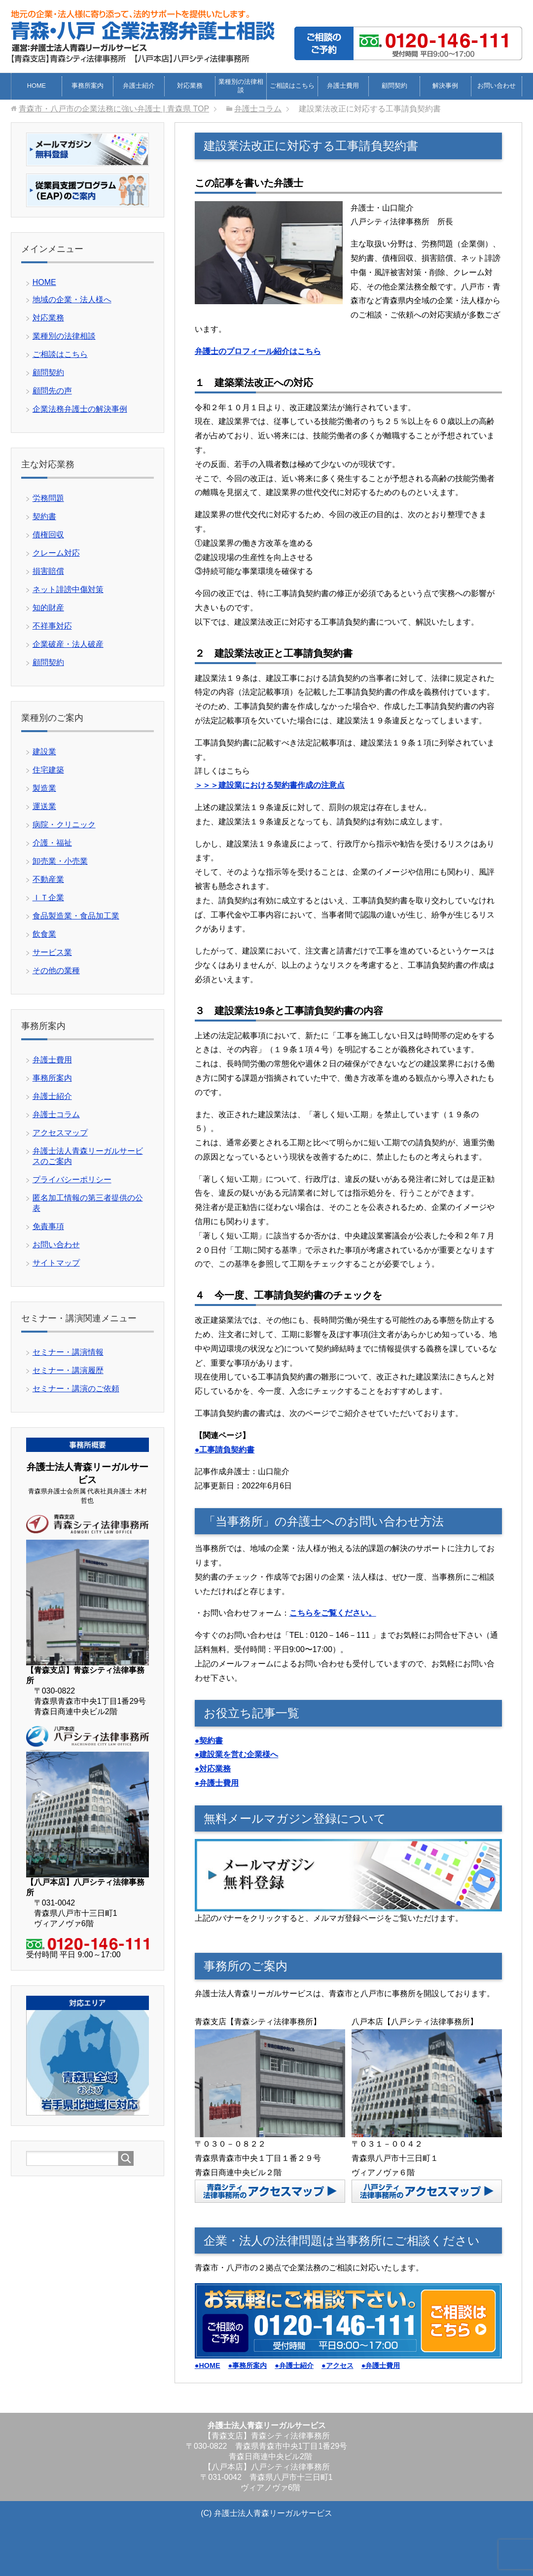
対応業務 (190, 85)
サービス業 (52, 952)
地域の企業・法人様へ (72, 299)
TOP (114, 109)
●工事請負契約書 (225, 1450)
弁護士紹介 (139, 85)
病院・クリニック (64, 824)
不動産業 (48, 879)
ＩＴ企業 (48, 897)
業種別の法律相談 (240, 86)
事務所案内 (87, 85)
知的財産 (48, 607)
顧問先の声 (52, 391)
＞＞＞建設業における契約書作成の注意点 (270, 785)
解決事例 (445, 85)
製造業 (44, 788)
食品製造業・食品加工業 (76, 916)
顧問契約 (394, 85)
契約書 (44, 516)
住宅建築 (48, 770)
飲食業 (44, 934)
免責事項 (48, 1226)
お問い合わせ (496, 85)
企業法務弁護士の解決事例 (80, 409)
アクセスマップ (60, 1133)
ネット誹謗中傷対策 (68, 589)
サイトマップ (56, 1263)
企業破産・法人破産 (68, 644)
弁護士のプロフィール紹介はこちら (258, 351)
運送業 (44, 806)
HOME (36, 85)
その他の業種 (56, 970)
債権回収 (48, 534)
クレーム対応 (56, 553)
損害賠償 (48, 571)
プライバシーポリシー (72, 1179)
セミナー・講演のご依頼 (76, 1388)
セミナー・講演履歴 (68, 1370)
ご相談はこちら (292, 85)
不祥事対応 (52, 626)
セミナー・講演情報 (68, 1352)
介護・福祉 (52, 843)
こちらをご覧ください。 (332, 1613)
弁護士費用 (343, 85)
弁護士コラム (56, 1114)
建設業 (44, 751)
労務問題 (48, 498)
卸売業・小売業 (60, 861)
